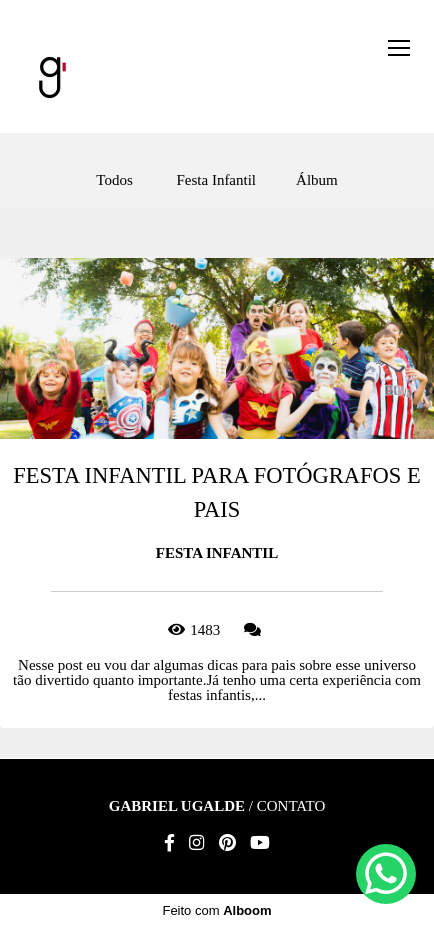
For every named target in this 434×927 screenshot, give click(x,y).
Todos (114, 180)
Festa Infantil (216, 180)
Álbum (317, 180)
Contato (291, 806)
